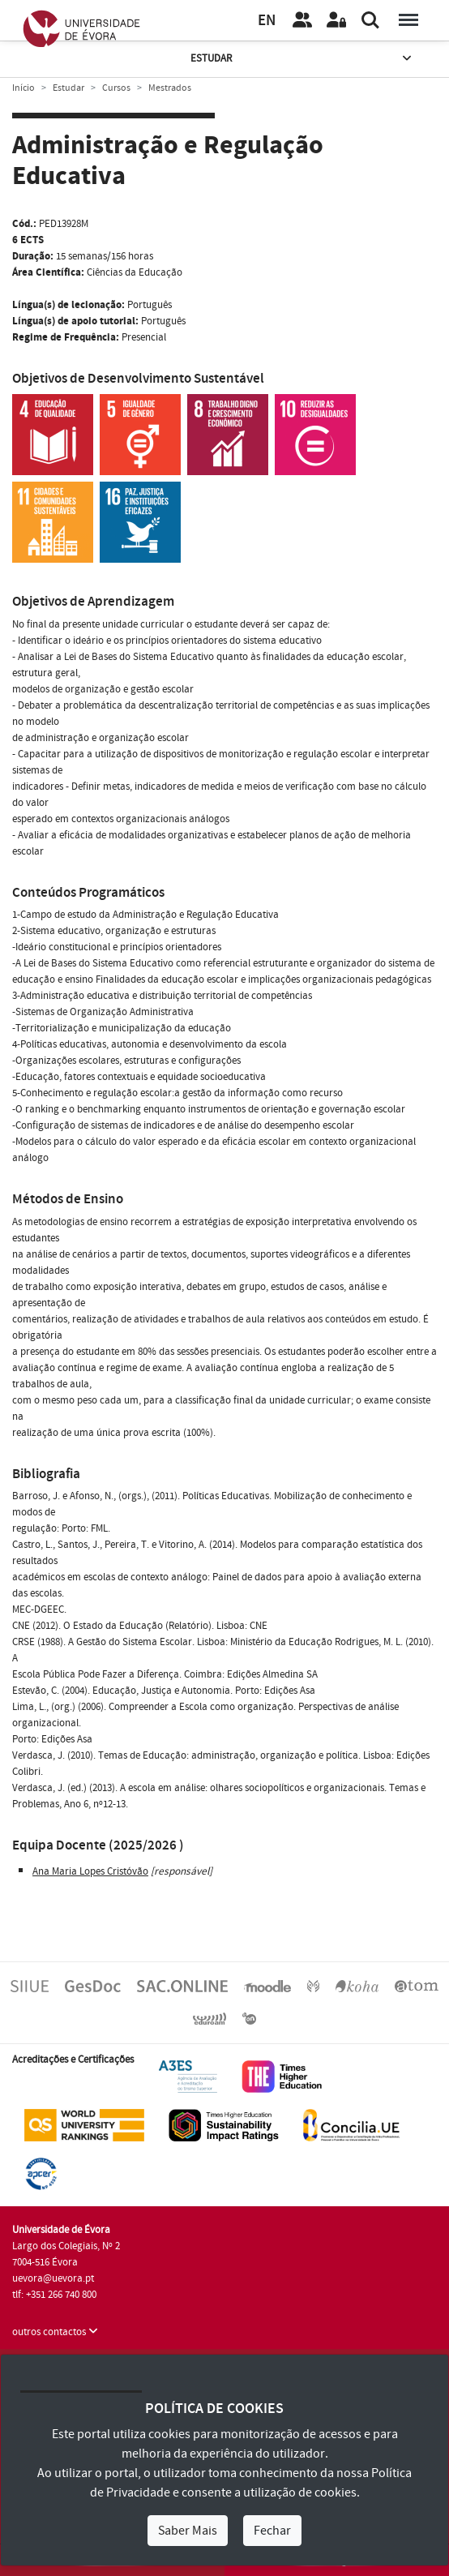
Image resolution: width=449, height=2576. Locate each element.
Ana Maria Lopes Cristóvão (90, 1871)
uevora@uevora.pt (53, 2278)
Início (23, 88)
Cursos (116, 88)
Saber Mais (187, 2530)
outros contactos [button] (55, 2332)
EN (267, 21)
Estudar (302, 58)
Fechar (272, 2530)
